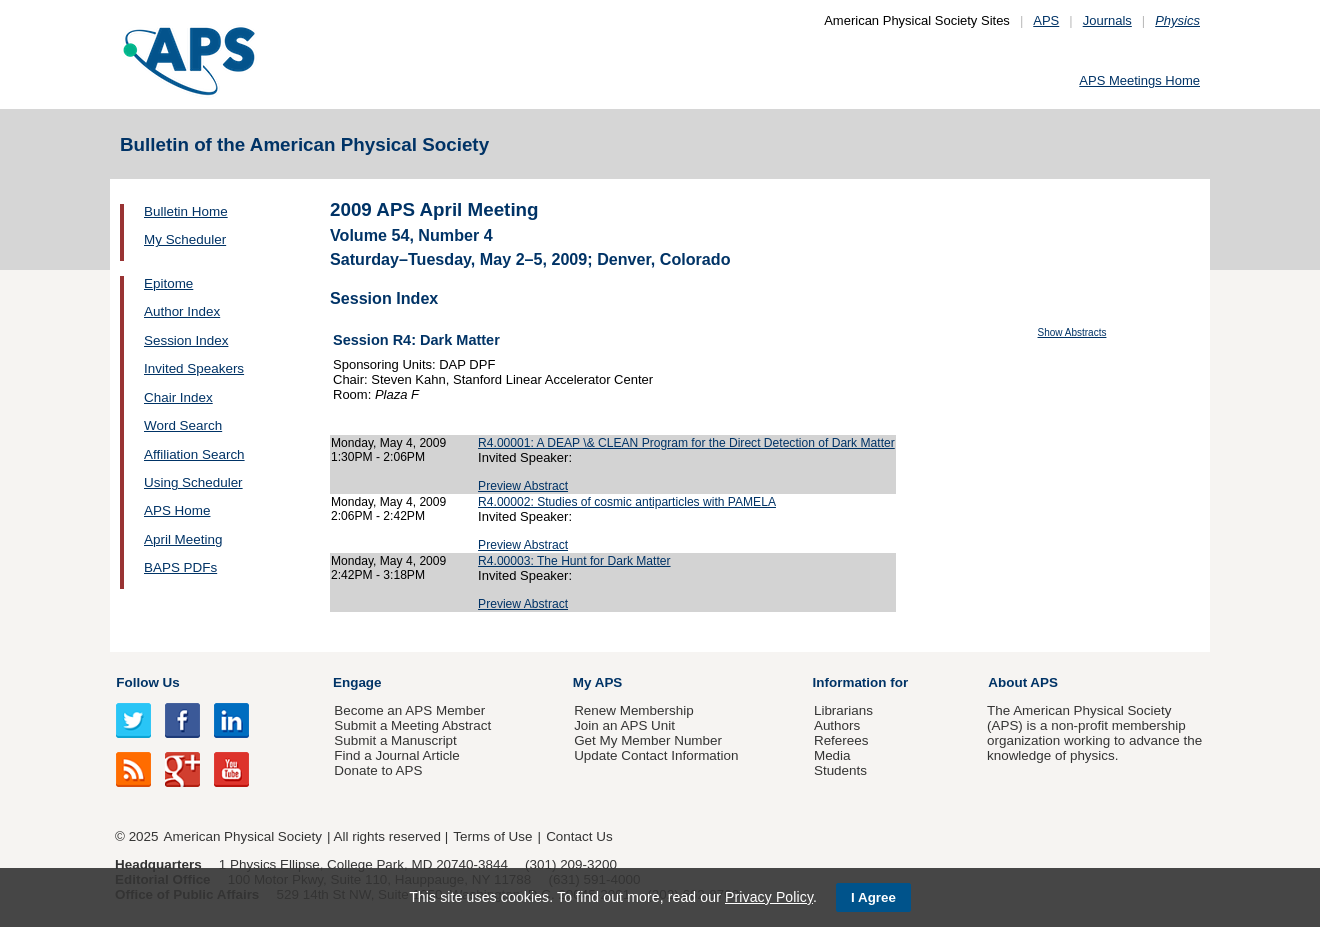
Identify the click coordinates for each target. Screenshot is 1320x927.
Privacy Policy (769, 897)
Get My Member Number (648, 740)
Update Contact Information (656, 755)
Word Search (183, 425)
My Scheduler (185, 239)
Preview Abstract (523, 486)
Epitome (168, 283)
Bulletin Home (186, 211)
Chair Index (178, 397)
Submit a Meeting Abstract (412, 725)
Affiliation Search (194, 454)
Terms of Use (492, 836)
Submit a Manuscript (395, 740)
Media (832, 755)
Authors (837, 725)
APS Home (177, 510)
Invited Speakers (194, 368)
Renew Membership (634, 710)
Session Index (186, 340)
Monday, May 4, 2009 (388, 443)
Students (840, 770)
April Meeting (183, 539)
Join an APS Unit (624, 725)
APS (1046, 20)
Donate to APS (378, 770)
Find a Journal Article (396, 755)
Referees (841, 740)
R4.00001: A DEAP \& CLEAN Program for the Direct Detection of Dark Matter (686, 443)
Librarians (843, 710)
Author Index (182, 311)
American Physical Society (243, 836)
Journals (1107, 20)
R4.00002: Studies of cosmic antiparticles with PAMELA (627, 502)
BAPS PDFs (180, 567)
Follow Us (147, 682)
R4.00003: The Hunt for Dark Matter (574, 561)
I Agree (873, 897)
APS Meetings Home (1139, 80)
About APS (1023, 682)
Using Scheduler (193, 482)
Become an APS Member (409, 710)
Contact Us (579, 836)
